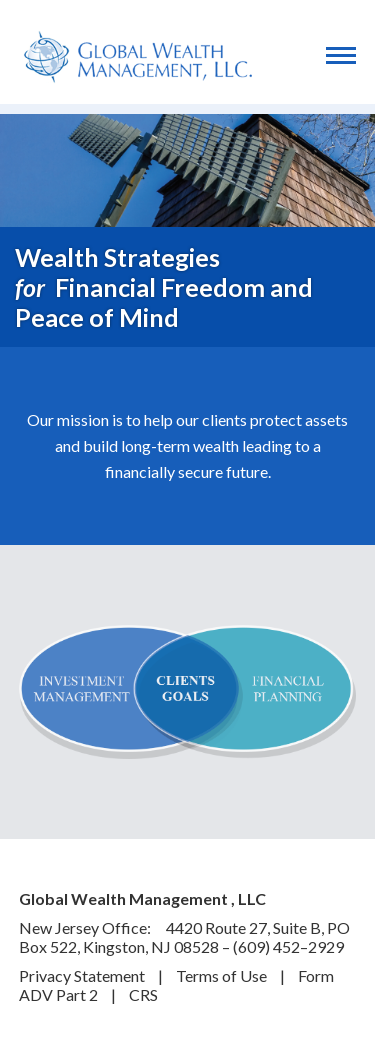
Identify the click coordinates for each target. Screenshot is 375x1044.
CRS (143, 994)
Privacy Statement (83, 975)
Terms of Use (223, 975)
